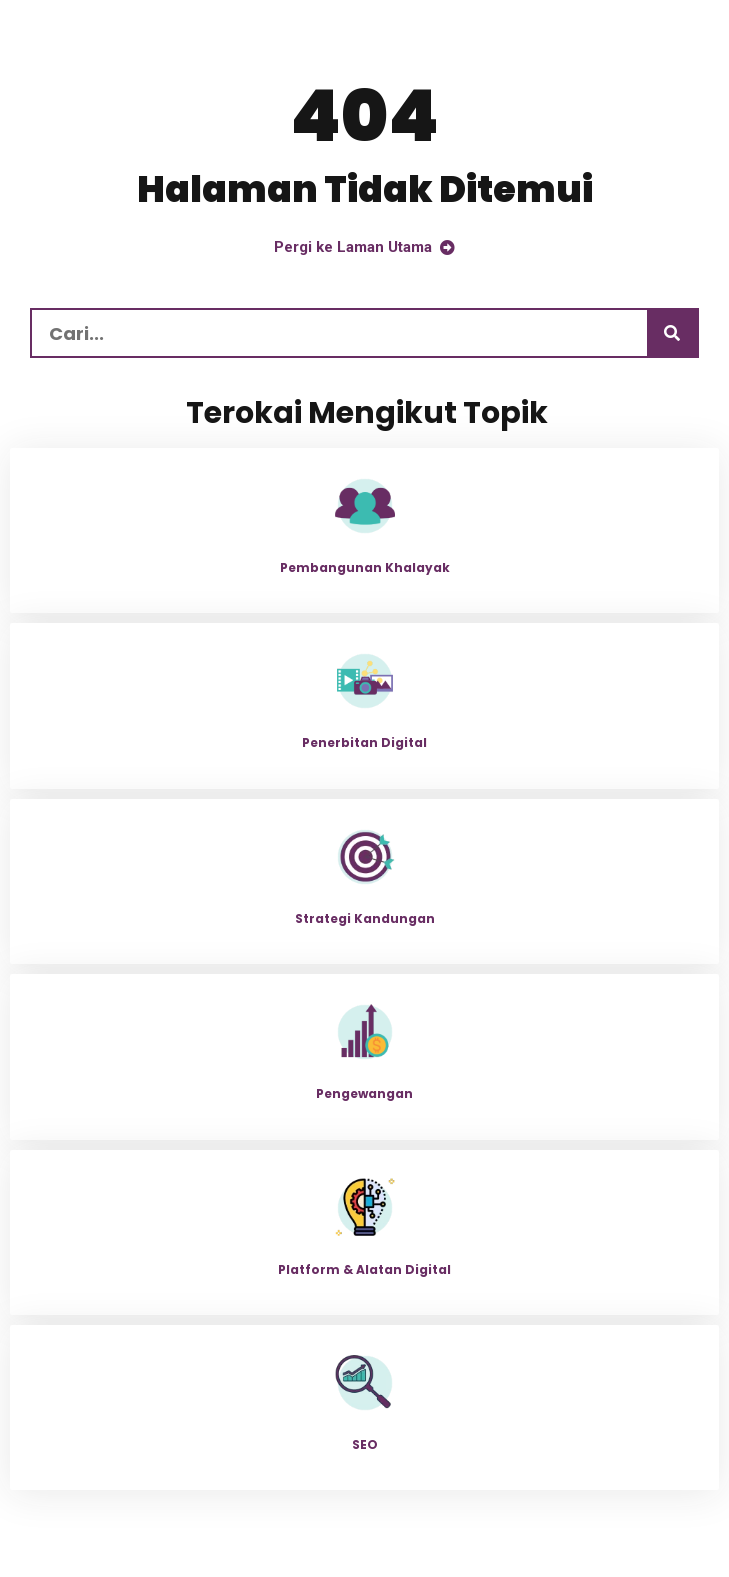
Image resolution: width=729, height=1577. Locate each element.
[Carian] (672, 333)
